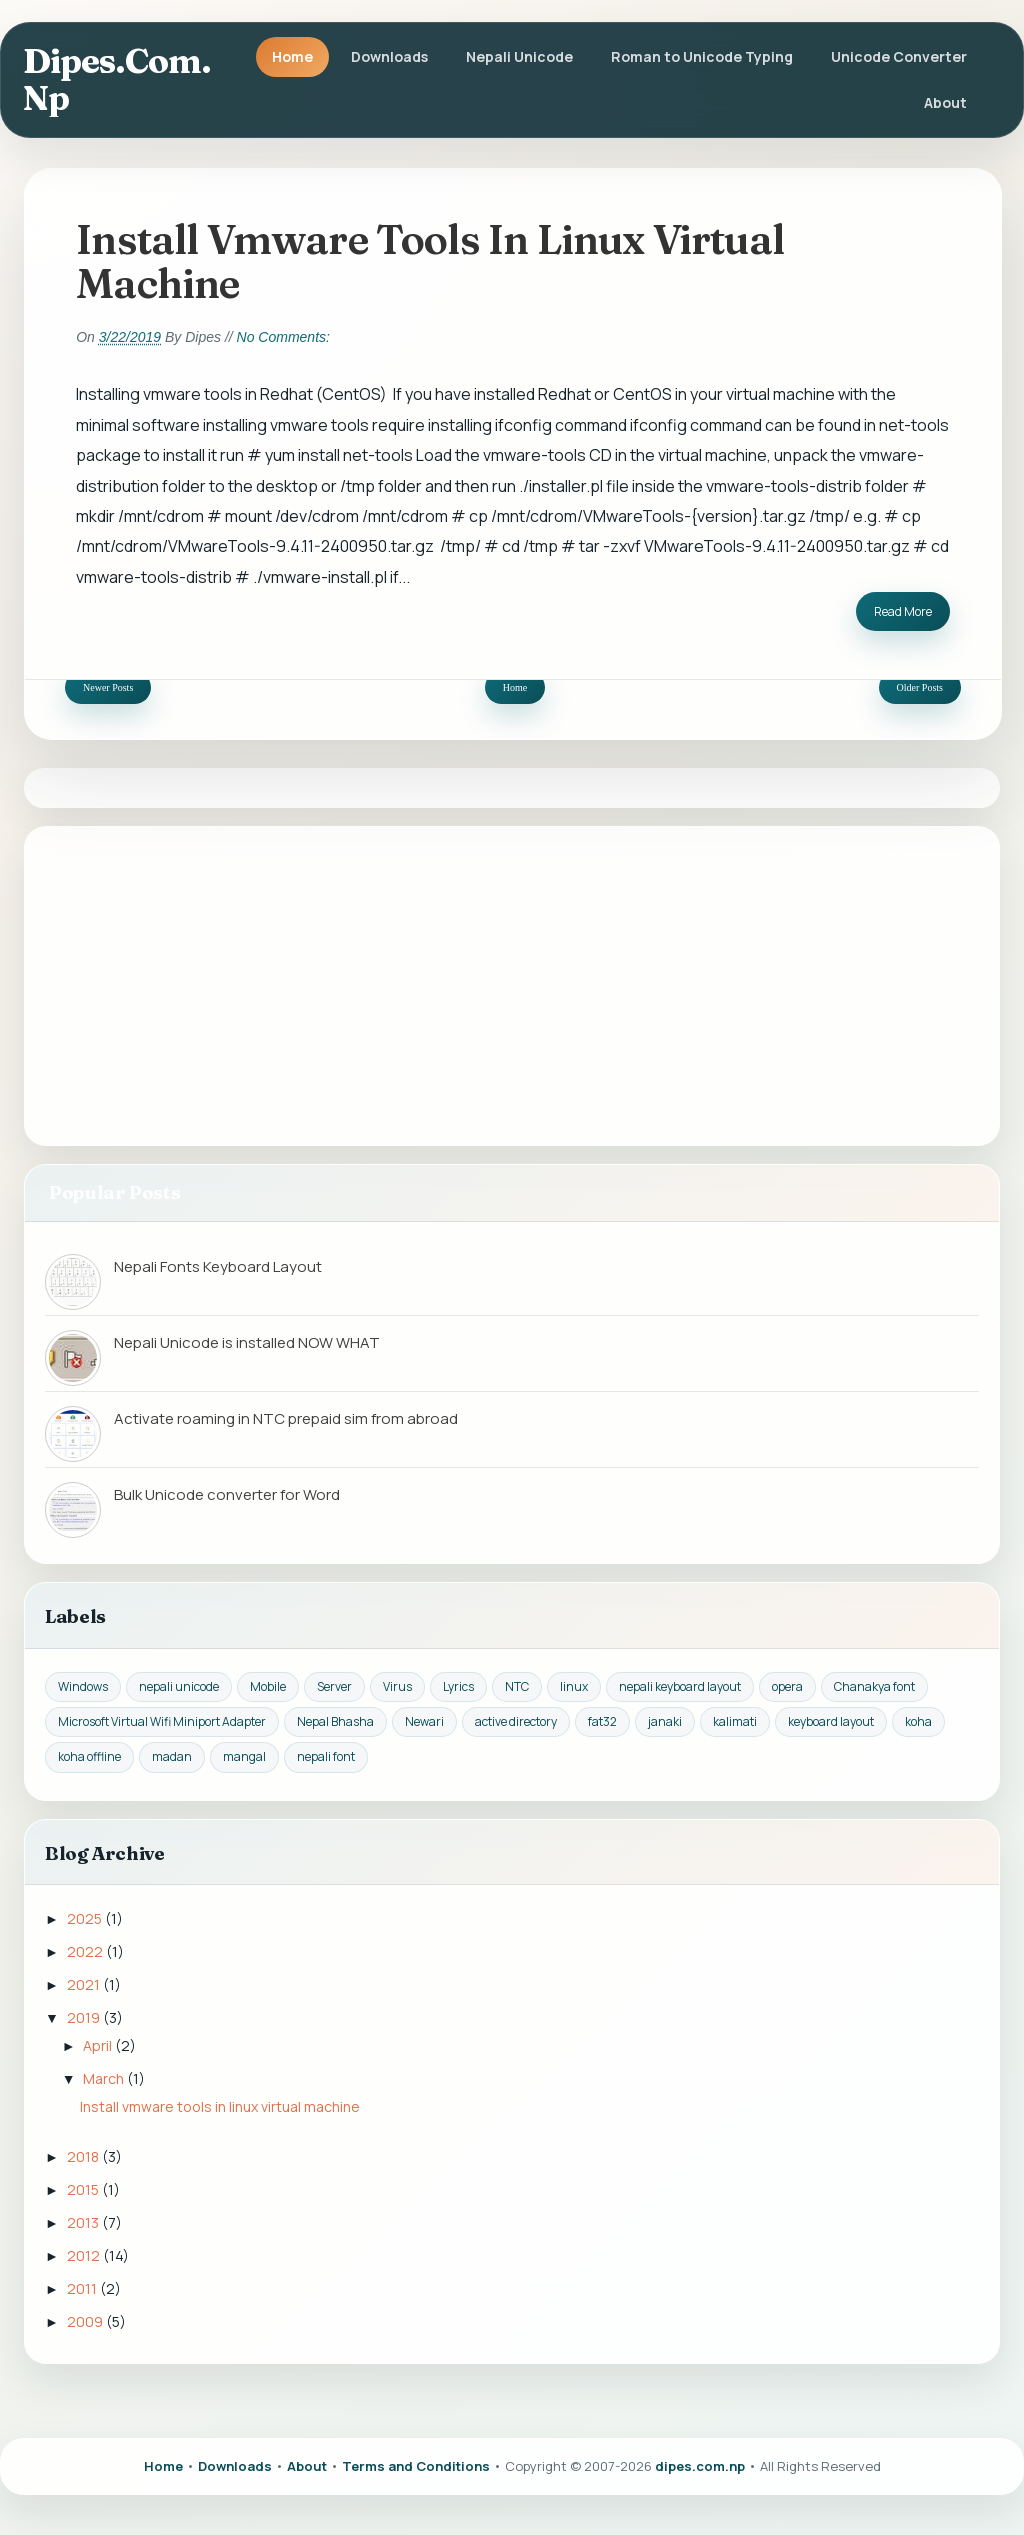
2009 (86, 2321)
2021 (85, 1984)
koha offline (89, 1756)
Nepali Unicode (519, 56)
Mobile (268, 1686)
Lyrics (458, 1686)
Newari (424, 1721)
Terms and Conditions (416, 2466)
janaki (665, 1721)
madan (172, 1756)
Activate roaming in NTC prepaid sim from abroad (286, 1418)
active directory (516, 1721)
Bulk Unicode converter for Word (227, 1494)
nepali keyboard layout (680, 1686)
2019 (85, 2017)
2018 (84, 2156)
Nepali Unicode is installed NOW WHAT (247, 1342)
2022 (86, 1951)
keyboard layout (831, 1721)
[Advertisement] (512, 985)
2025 (86, 1918)
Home (292, 56)
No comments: (283, 337)
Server (334, 1686)
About (945, 102)
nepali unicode (179, 1686)
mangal (244, 1756)
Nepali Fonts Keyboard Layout (218, 1266)
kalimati (735, 1721)
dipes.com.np (117, 79)
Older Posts (920, 687)
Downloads (389, 56)
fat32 (602, 1721)
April (99, 2045)
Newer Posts (108, 687)
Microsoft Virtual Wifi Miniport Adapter (162, 1721)
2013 (84, 2222)
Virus (397, 1686)
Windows (83, 1686)
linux (574, 1686)
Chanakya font (874, 1686)
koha (918, 1721)
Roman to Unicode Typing (702, 56)
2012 (85, 2255)
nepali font (326, 1756)
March (105, 2078)
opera (787, 1686)
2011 (83, 2288)
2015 (84, 2189)
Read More (903, 611)
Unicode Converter (899, 56)
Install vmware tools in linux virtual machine (430, 261)
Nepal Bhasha (335, 1721)
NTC (517, 1686)
